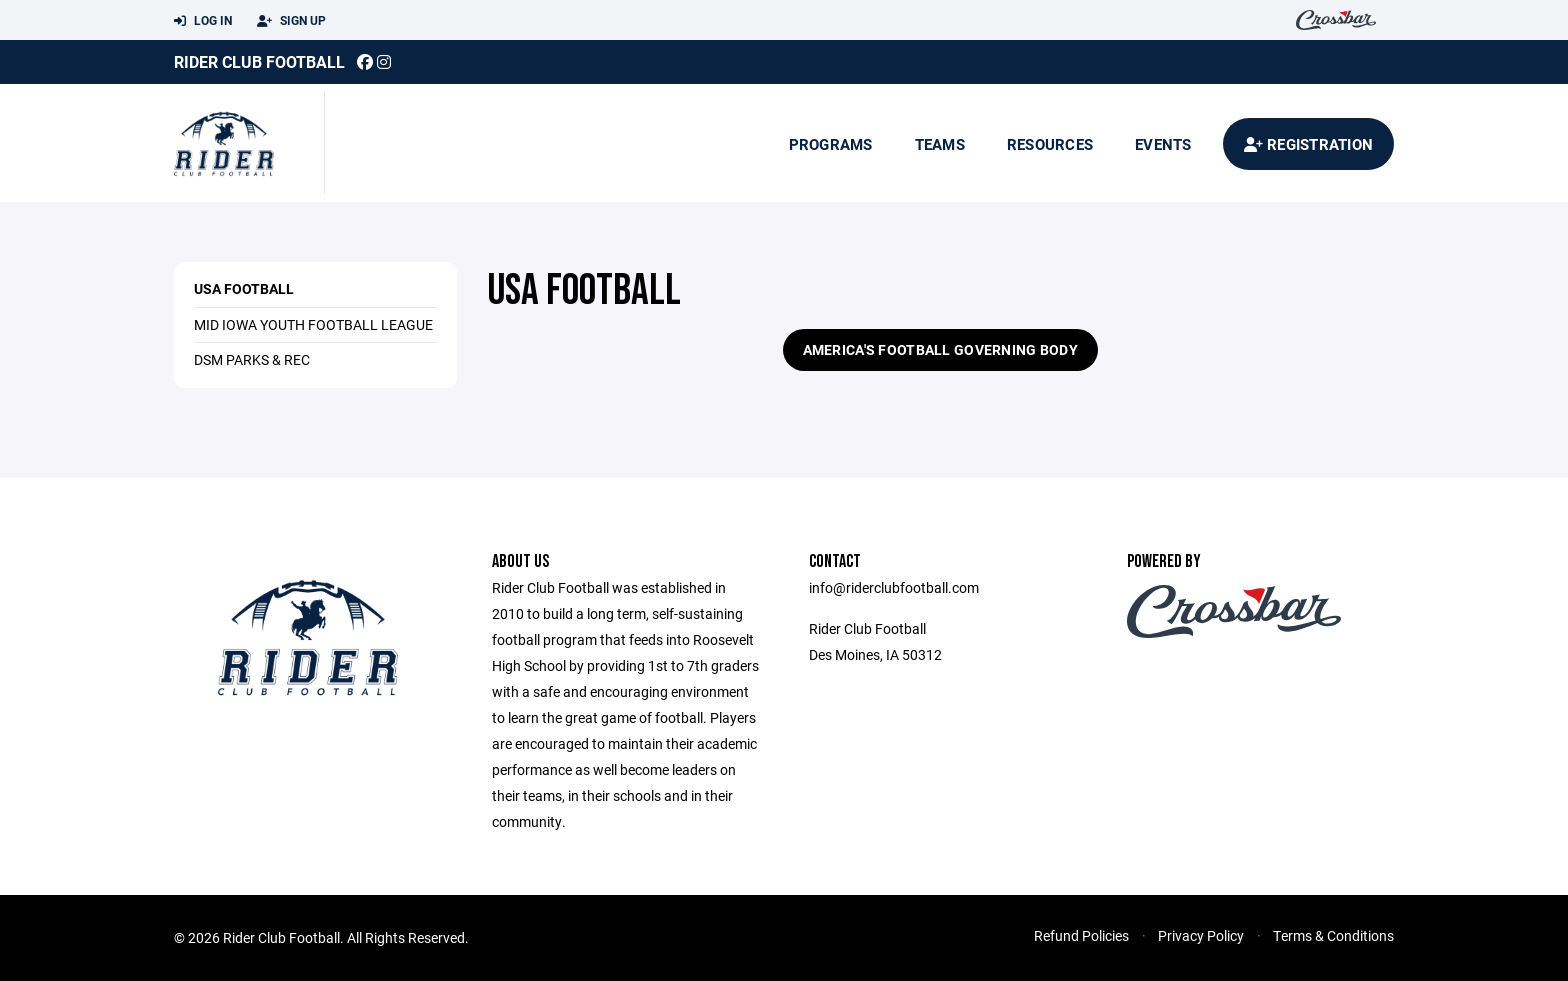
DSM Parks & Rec (252, 359)
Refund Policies (1081, 935)
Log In (203, 21)
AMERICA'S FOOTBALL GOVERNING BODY (940, 349)
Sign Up (291, 21)
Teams (940, 144)
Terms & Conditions (1333, 935)
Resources (1050, 144)
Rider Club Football (259, 61)
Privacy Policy (1201, 935)
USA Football (244, 288)
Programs (831, 144)
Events (1163, 144)
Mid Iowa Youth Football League (313, 324)
